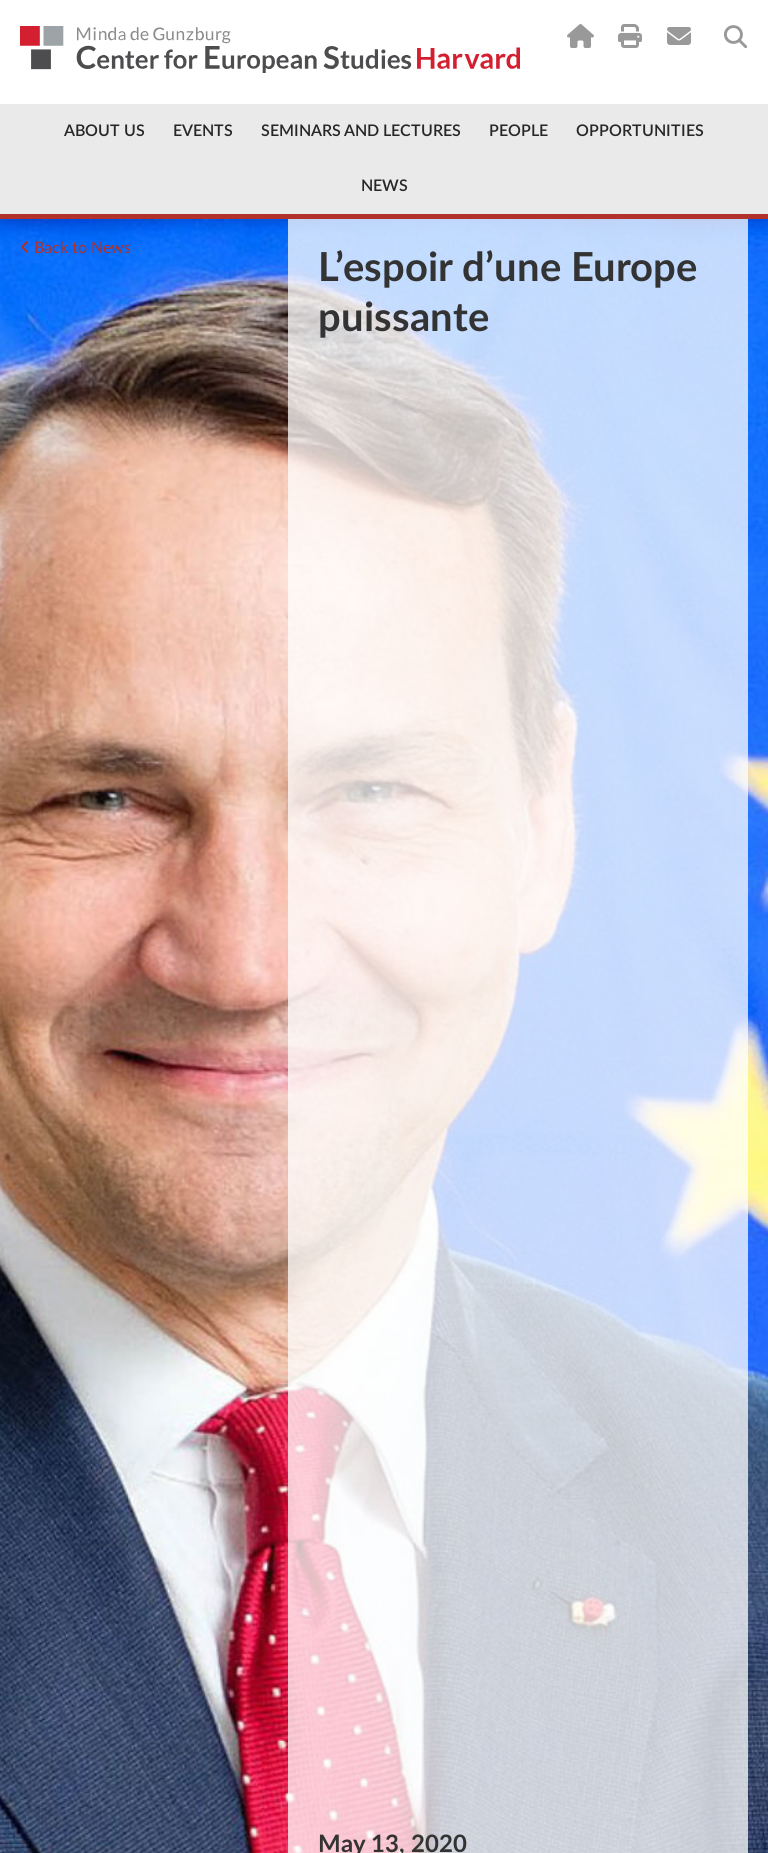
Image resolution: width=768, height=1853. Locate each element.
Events (203, 131)
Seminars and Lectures (361, 131)
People (518, 131)
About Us (104, 131)
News (384, 186)
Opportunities (640, 131)
